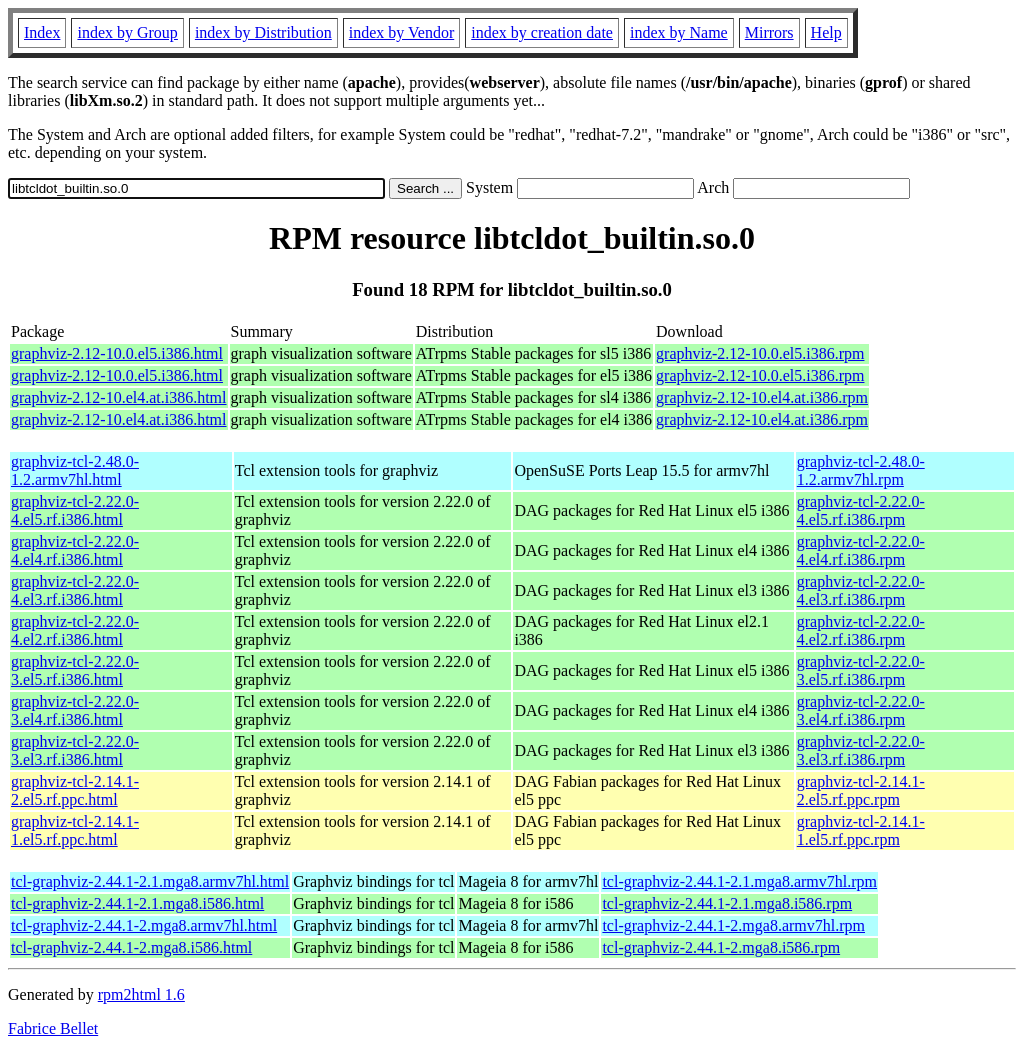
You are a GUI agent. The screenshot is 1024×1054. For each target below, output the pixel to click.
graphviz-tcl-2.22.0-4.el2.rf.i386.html (75, 630)
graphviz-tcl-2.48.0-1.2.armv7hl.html (75, 470)
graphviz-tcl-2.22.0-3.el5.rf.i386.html (75, 670)
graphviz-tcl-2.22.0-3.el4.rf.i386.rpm (861, 710)
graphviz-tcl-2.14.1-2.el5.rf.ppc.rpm (861, 790)
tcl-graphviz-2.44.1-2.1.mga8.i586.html (137, 903)
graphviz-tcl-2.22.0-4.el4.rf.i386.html (75, 550)
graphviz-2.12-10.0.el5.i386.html (117, 353)
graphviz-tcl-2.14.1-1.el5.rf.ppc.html (75, 830)
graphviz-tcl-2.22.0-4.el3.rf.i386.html (75, 590)
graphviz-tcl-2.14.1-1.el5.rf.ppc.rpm (861, 830)
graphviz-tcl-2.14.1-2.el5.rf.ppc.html (75, 790)
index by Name (679, 32)
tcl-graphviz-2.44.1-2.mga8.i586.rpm (721, 947)
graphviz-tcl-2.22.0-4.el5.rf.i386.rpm (861, 510)
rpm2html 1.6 (141, 994)
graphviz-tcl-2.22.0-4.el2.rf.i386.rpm (861, 630)
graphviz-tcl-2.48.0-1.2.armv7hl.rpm (861, 470)
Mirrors (769, 32)
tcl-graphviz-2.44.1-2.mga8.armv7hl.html (144, 925)
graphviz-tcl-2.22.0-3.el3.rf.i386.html (75, 750)
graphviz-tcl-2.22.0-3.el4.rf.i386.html (75, 710)
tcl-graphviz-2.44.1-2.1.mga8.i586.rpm (727, 903)
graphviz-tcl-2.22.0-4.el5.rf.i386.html (75, 510)
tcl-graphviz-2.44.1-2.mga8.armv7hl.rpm (733, 925)
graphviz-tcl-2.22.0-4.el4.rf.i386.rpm (861, 550)
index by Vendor (401, 32)
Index (42, 32)
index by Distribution (263, 32)
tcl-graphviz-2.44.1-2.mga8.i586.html (131, 947)
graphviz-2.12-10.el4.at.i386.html (119, 397)
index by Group (127, 32)
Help (826, 32)
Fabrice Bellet (53, 1028)
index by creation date (542, 32)
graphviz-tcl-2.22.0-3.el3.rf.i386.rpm (861, 750)
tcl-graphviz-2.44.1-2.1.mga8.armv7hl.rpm (739, 881)
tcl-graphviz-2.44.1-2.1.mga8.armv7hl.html (150, 881)
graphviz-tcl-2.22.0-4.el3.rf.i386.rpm (861, 590)
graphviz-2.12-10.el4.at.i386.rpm (762, 397)
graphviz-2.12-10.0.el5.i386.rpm (760, 353)
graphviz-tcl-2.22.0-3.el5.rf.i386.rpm (861, 670)
